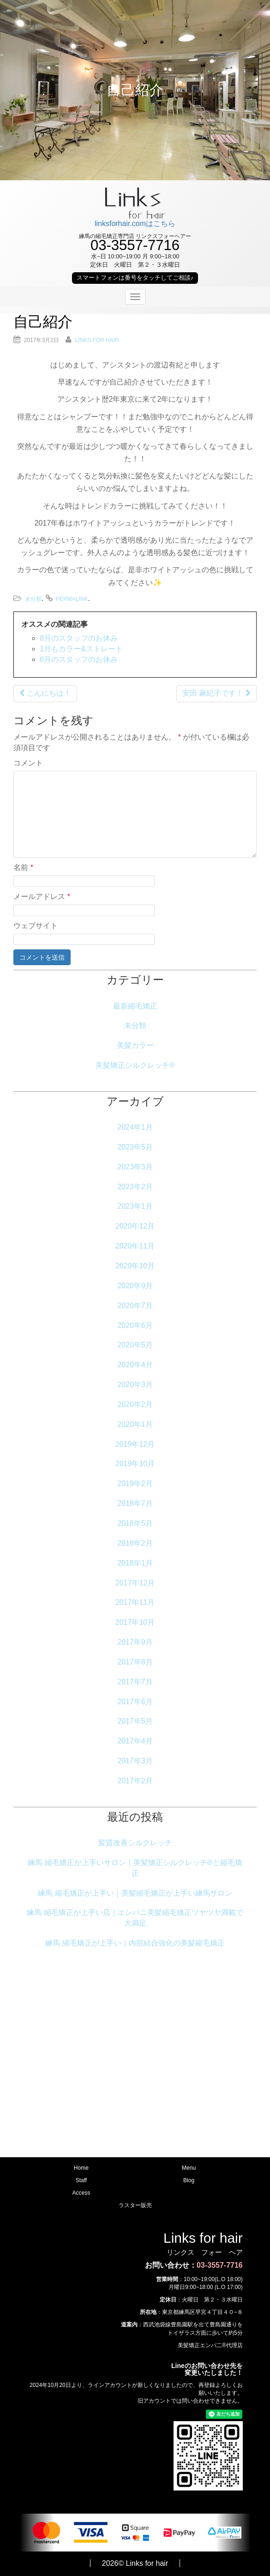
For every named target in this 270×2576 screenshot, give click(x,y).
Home (81, 2168)
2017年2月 (135, 1781)
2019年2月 (135, 1483)
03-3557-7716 (220, 2265)
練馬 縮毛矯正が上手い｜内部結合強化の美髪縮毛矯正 (134, 1943)
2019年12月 (135, 1444)
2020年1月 (135, 1424)
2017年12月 (135, 1583)
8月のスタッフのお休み (79, 638)
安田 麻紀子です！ (216, 693)
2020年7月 (135, 1305)
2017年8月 (135, 1662)
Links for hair (97, 340)
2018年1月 (135, 1563)
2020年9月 (135, 1286)
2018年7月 (135, 1503)
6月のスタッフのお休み (79, 659)
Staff (81, 2180)
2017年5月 (135, 1721)
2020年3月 (135, 1385)
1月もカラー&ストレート (81, 649)
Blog (188, 2180)
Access (81, 2193)
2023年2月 (135, 1187)
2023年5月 (135, 1147)
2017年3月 (135, 1761)
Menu (189, 2168)
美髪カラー (135, 1045)
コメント (28, 763)
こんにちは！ (45, 693)
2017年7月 (135, 1682)
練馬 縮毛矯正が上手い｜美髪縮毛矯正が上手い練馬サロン (135, 1893)
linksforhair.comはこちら (135, 223)
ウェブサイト (35, 926)
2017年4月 (135, 1741)
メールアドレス (41, 896)
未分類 (33, 599)
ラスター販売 (135, 2205)
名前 (23, 867)
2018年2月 (135, 1543)
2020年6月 (135, 1325)
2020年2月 (135, 1404)
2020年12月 (135, 1226)
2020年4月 (135, 1365)
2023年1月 (135, 1206)
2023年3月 (135, 1167)
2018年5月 (135, 1523)
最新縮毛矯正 (135, 1006)
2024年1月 (135, 1127)
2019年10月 (135, 1464)
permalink (72, 599)
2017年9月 (135, 1642)
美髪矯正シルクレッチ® (135, 1065)
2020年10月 (135, 1266)
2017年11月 (135, 1602)
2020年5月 (135, 1345)
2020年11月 (135, 1246)
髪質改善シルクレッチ (135, 1843)
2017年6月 (135, 1702)
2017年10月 (135, 1622)
